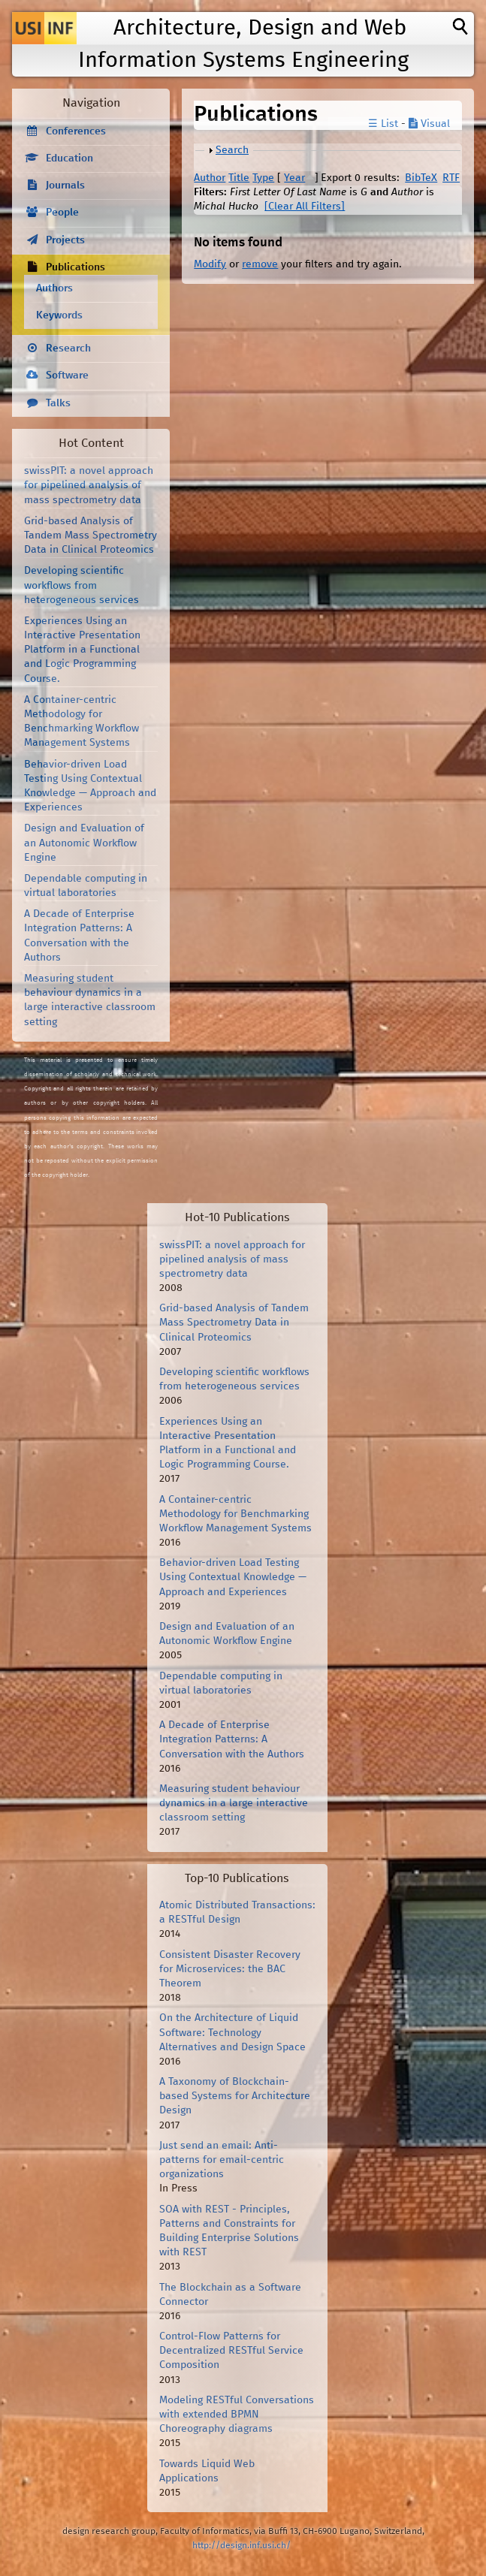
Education (69, 158)
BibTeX (421, 178)
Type (263, 178)
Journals (65, 185)
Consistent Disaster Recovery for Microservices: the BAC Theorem (229, 1969)
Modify (210, 264)
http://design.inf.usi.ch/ (241, 2545)
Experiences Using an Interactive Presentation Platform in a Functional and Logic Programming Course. (82, 650)
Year (294, 178)
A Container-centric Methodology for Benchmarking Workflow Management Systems (235, 1514)
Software (67, 375)
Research (68, 348)
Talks (58, 403)
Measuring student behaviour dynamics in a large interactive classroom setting (233, 1803)
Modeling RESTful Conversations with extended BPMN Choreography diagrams (236, 2414)
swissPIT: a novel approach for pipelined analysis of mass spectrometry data (88, 485)
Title (238, 178)
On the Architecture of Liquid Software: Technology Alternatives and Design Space (232, 2032)
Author (209, 178)
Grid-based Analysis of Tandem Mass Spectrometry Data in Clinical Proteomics (90, 535)
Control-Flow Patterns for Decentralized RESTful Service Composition (231, 2350)
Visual (429, 124)
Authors (54, 288)
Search (232, 150)
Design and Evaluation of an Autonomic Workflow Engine (84, 842)
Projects (65, 240)
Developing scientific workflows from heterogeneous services (81, 585)
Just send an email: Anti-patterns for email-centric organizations (221, 2159)
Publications (75, 267)
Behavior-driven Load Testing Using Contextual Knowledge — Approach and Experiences (232, 1577)
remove (260, 264)
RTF (451, 178)
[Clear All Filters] (304, 206)
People (62, 212)
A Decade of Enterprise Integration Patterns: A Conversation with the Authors (231, 1739)
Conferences (76, 131)
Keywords (59, 315)
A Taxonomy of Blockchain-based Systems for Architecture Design (234, 2096)
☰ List (383, 124)
